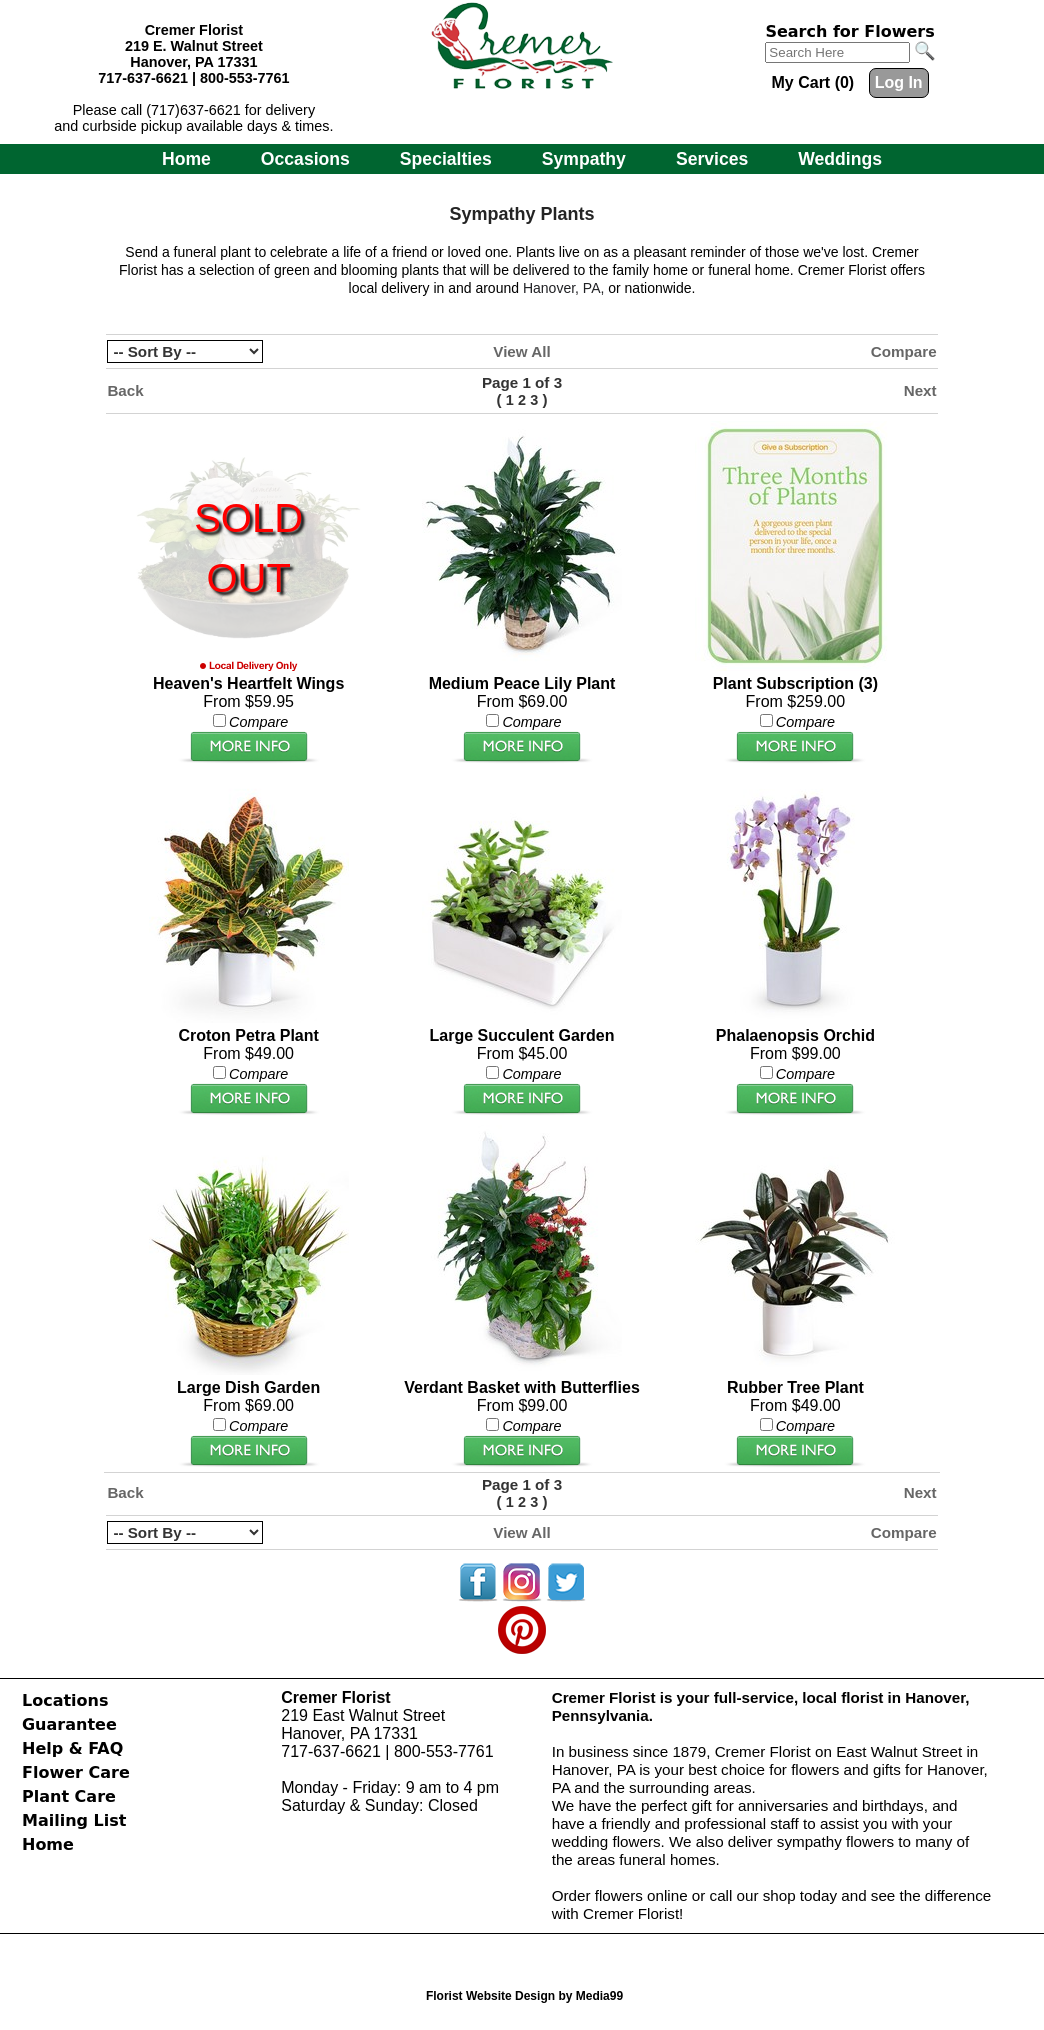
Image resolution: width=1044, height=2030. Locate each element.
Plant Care (69, 1796)
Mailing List (74, 1820)
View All (521, 351)
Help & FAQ (72, 1748)
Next (920, 390)
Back (125, 390)
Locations (65, 1700)
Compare (904, 351)
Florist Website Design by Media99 (524, 1996)
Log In (899, 82)
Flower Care (76, 1772)
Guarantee (69, 1724)
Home (186, 159)
